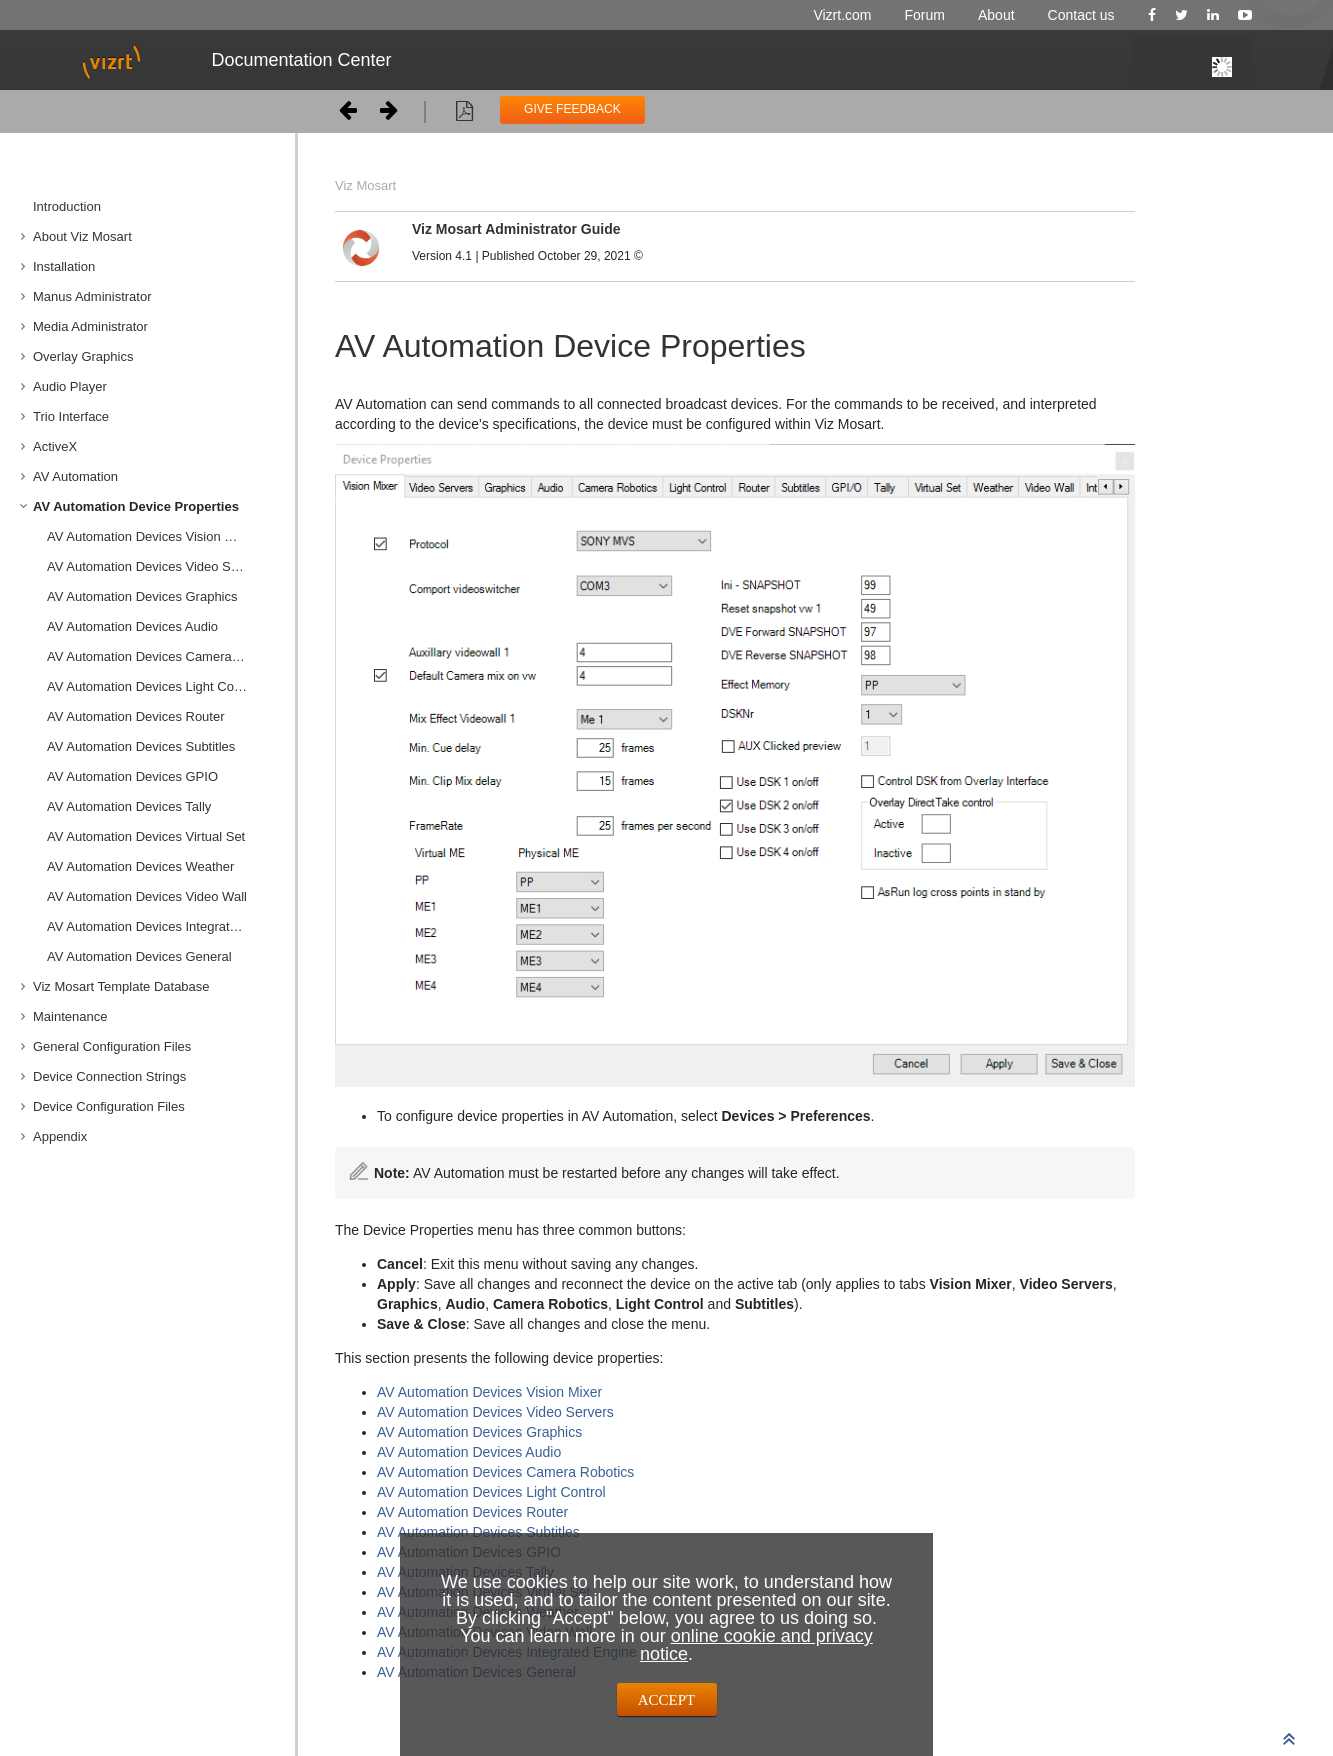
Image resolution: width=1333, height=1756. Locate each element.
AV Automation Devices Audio (132, 626)
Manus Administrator (92, 296)
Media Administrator (90, 326)
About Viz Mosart (82, 236)
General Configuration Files (112, 1046)
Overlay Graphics (83, 356)
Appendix (60, 1136)
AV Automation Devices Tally (129, 806)
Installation (64, 266)
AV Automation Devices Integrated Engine (163, 926)
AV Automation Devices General (139, 956)
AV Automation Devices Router (136, 716)
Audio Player (70, 386)
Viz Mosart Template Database (121, 986)
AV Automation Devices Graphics (142, 596)
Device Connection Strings (109, 1076)
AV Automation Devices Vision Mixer (151, 536)
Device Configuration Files (109, 1106)
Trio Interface (71, 416)
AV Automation (75, 476)
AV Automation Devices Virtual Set (146, 836)
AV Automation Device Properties (136, 506)
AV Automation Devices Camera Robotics (163, 656)
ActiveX (55, 446)
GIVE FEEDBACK (572, 109)
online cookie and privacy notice (756, 1645)
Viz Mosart (365, 185)
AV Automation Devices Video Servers (157, 566)
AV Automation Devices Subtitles (141, 746)
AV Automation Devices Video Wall (147, 896)
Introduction (67, 206)
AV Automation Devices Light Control (153, 686)
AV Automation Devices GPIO (132, 776)
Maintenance (70, 1016)
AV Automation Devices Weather (140, 866)
